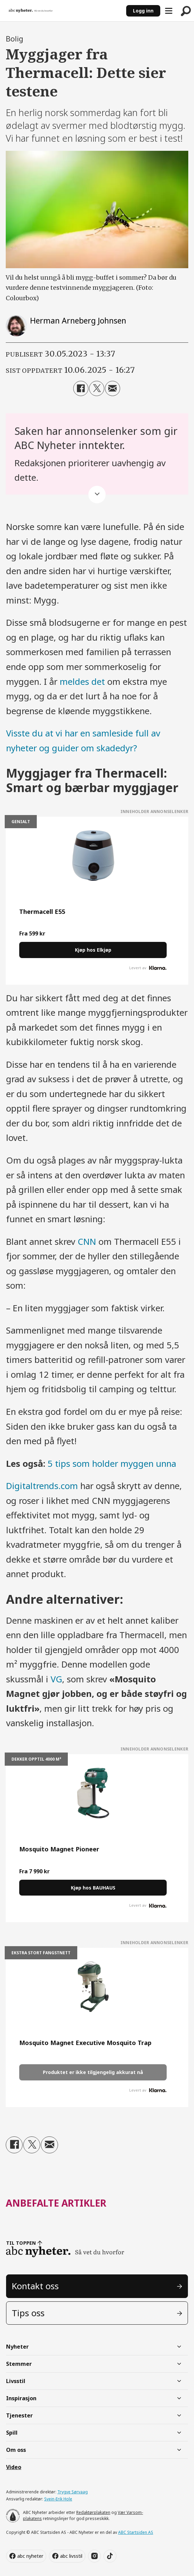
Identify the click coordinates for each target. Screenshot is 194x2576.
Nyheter (17, 2346)
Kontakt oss (35, 2286)
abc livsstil (71, 2556)
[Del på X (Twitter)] (96, 388)
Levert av (148, 967)
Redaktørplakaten (93, 2512)
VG (56, 1679)
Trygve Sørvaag (72, 2492)
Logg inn (143, 10)
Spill (12, 2432)
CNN (87, 1242)
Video (13, 2467)
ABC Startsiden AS (135, 2532)
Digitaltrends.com (42, 1486)
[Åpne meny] (169, 10)
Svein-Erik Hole (58, 2499)
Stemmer (19, 2364)
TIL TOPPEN (21, 2243)
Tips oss (28, 2313)
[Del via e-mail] (112, 388)
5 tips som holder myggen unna (112, 1463)
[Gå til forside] (31, 10)
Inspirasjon (21, 2398)
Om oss (16, 2450)
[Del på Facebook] (80, 388)
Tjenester (19, 2415)
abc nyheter (30, 2556)
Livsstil (15, 2381)
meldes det (82, 682)
